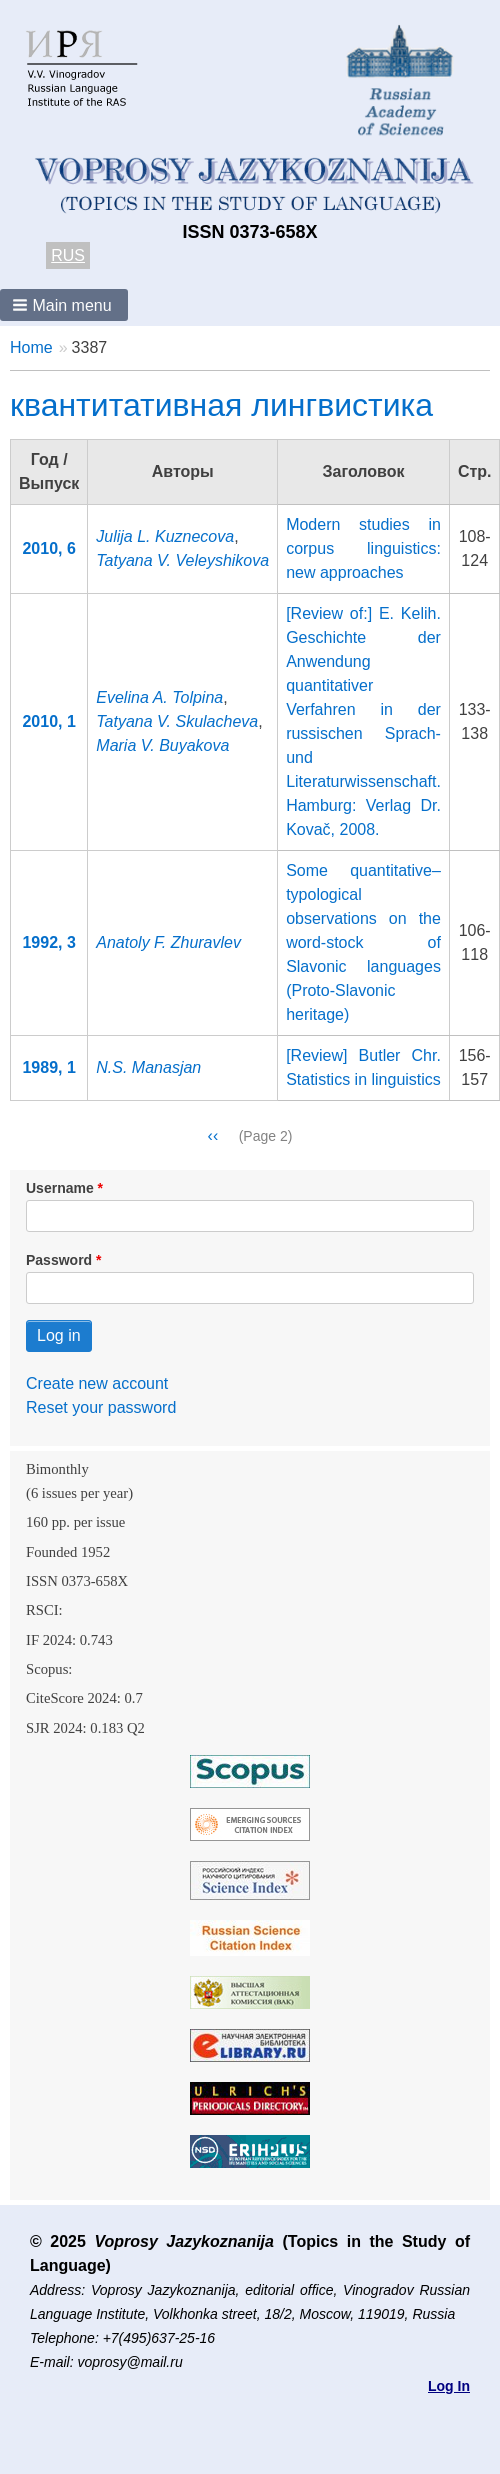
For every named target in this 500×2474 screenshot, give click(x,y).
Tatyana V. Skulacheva (177, 721)
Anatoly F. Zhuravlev (168, 942)
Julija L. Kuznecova (165, 536)
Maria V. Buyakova (162, 745)
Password (59, 1260)
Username (60, 1188)
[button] (64, 305)
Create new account (97, 1383)
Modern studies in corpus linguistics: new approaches (363, 548)
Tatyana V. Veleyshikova (182, 560)
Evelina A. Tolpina (159, 697)
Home (31, 347)
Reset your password (101, 1407)
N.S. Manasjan (148, 1067)
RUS (68, 255)
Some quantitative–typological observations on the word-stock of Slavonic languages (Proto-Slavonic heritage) (363, 942)
